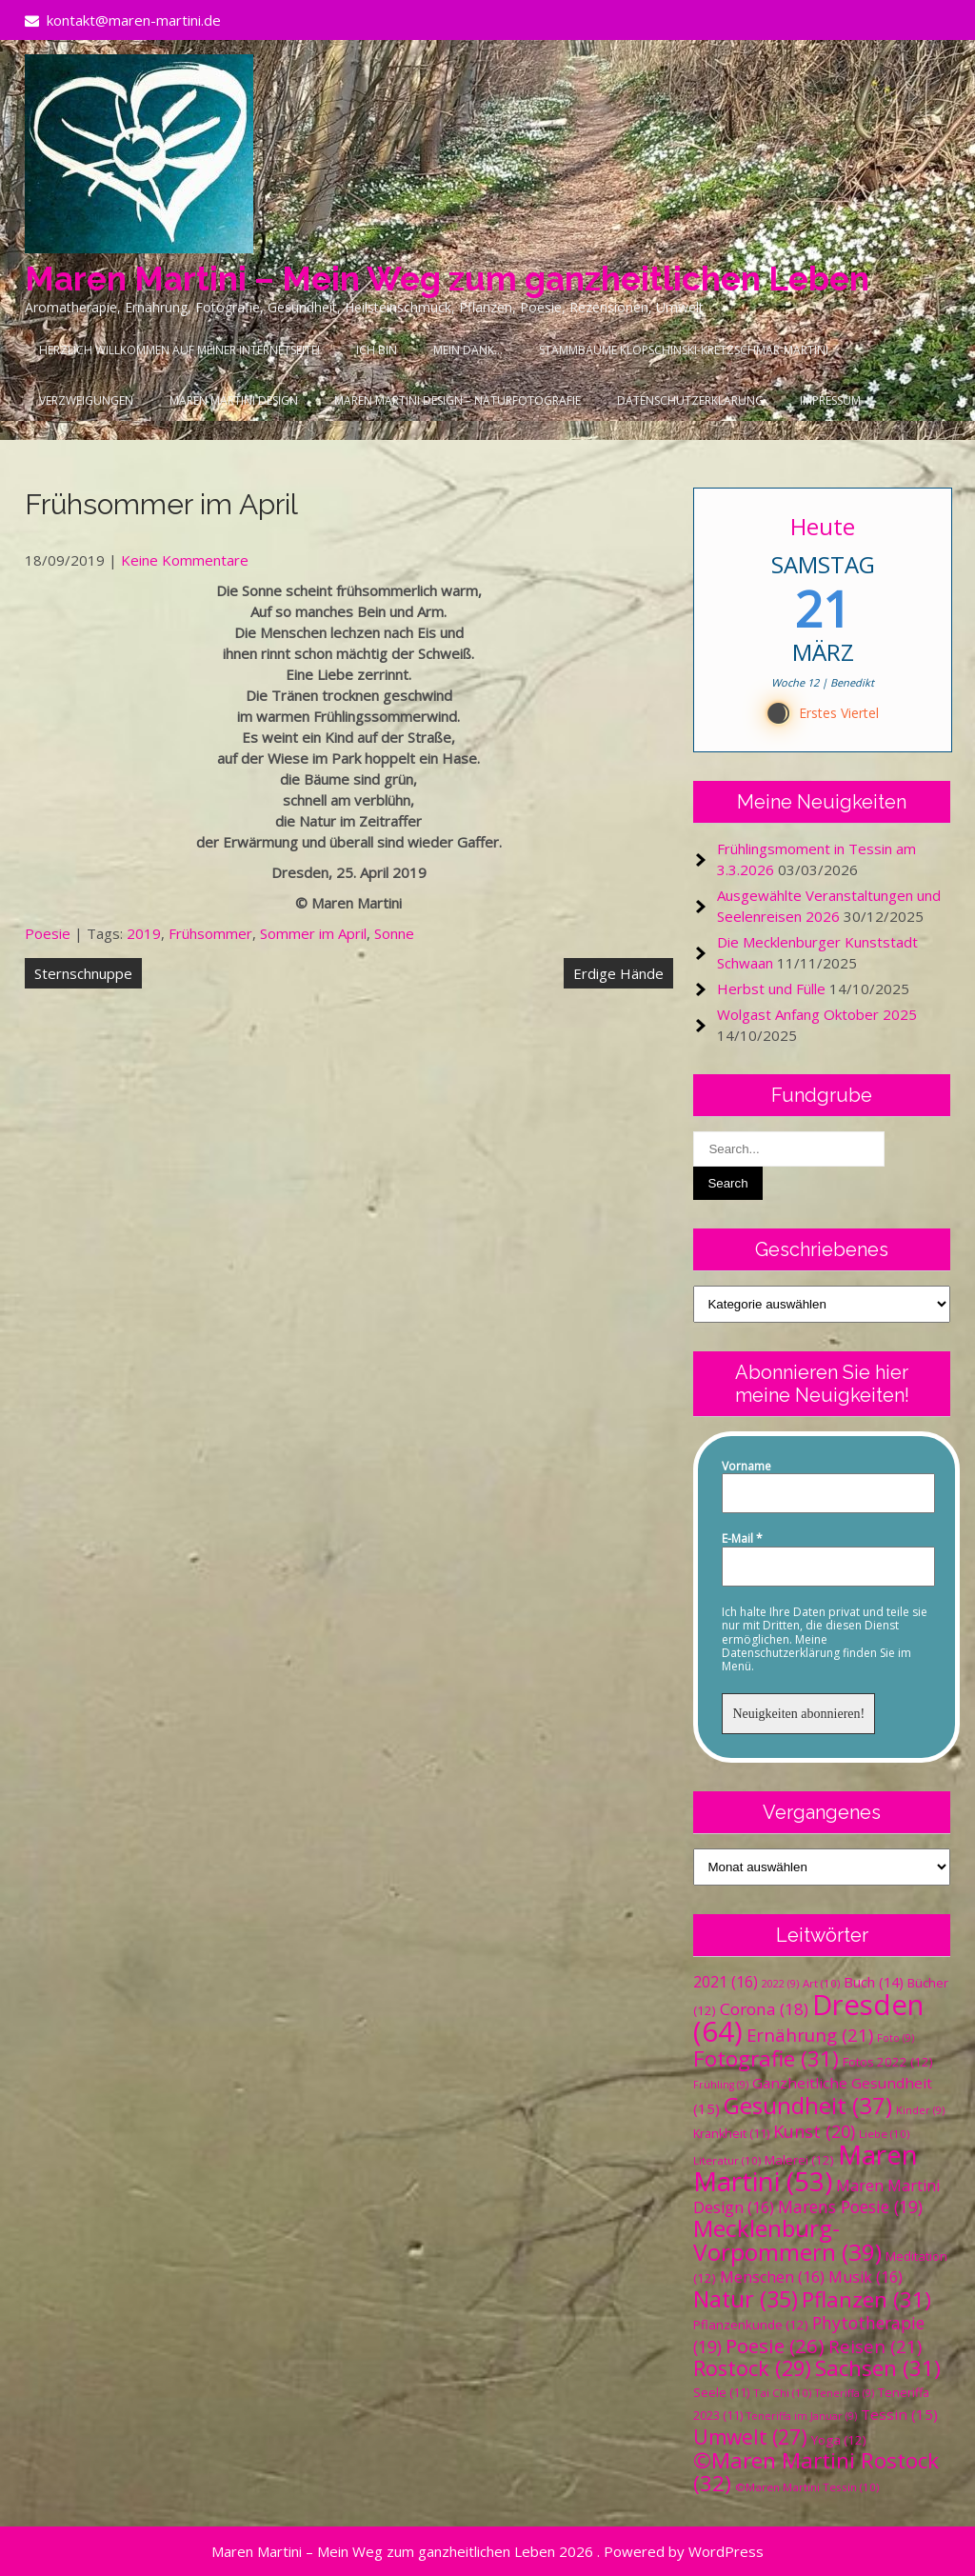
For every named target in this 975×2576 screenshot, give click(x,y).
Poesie (47, 933)
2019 (144, 933)
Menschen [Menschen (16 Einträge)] (772, 2276)
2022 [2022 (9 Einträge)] (780, 1983)
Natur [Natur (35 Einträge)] (745, 2299)
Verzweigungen (86, 400)
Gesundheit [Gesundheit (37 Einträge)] (808, 2105)
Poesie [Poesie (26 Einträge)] (775, 2345)
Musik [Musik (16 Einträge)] (865, 2276)
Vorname (746, 1466)
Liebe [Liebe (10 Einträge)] (884, 2134)
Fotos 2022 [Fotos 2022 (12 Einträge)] (888, 2061)
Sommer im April (313, 933)
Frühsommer (210, 933)
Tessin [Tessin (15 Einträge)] (899, 2414)
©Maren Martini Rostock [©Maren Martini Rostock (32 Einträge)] (816, 2472)
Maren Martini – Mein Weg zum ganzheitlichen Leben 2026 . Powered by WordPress (487, 2551)
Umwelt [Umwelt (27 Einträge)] (750, 2437)
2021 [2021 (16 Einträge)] (725, 1981)
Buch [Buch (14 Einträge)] (874, 1981)
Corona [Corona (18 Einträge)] (764, 2009)
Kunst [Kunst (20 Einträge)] (814, 2131)
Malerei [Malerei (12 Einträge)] (799, 2159)
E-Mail (742, 1539)
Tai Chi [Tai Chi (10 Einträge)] (782, 2393)
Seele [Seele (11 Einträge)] (721, 2393)
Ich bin (376, 350)
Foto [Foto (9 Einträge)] (895, 2038)
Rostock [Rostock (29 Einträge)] (752, 2368)
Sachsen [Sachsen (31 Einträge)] (878, 2368)
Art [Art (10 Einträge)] (821, 1983)
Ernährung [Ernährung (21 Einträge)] (809, 2035)
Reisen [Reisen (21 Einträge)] (875, 2346)
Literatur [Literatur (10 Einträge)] (727, 2160)
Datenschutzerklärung (690, 400)
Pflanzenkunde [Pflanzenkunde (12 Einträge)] (750, 2324)
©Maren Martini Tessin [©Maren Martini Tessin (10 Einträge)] (807, 2487)
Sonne (394, 933)
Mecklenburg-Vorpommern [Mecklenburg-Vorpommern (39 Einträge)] (787, 2239)
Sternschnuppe (83, 973)
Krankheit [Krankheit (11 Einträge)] (731, 2134)
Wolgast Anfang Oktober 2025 (817, 1014)
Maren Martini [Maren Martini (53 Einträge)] (805, 2168)
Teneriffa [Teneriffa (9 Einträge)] (844, 2393)
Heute (822, 526)
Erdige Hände (618, 973)
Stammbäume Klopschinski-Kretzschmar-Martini (683, 350)
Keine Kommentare (185, 559)
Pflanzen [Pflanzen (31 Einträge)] (866, 2299)
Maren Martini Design (233, 400)
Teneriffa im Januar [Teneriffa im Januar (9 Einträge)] (801, 2416)
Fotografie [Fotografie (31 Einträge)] (766, 2058)
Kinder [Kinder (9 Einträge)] (920, 2110)
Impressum (830, 400)
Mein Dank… (468, 350)
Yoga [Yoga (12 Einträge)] (838, 2439)
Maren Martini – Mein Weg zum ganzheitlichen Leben (447, 278)
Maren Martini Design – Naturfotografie (457, 400)
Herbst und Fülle (771, 988)
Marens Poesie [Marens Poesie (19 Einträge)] (850, 2206)
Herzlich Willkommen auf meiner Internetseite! (179, 350)
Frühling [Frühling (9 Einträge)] (720, 2084)
